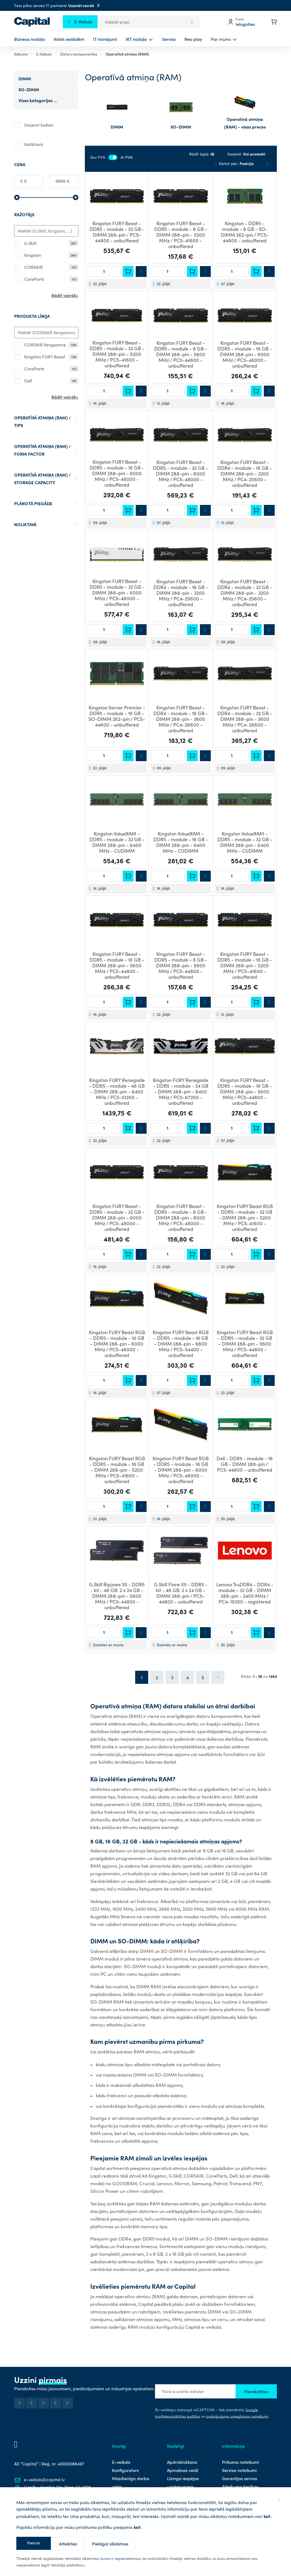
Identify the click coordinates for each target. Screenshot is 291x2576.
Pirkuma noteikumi (240, 2462)
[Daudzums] (103, 271)
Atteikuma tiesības (240, 2486)
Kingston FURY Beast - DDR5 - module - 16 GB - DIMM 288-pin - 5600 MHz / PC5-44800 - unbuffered (116, 965)
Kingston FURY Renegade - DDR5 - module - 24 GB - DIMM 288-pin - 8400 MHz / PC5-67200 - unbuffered (180, 1091)
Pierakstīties (256, 2391)
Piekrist (33, 2542)
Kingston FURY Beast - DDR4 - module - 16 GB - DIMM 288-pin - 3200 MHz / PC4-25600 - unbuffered (244, 473)
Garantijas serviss (239, 2478)
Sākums (21, 54)
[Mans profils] (245, 22)
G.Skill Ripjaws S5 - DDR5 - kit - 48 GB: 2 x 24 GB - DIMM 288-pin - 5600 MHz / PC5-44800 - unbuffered (117, 1595)
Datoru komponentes (78, 54)
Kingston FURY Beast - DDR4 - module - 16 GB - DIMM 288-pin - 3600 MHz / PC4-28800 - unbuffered (180, 719)
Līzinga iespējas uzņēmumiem (183, 2482)
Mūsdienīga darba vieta (130, 2482)
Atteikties (68, 2544)
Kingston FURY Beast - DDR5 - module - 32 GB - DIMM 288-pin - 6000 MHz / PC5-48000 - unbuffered (180, 473)
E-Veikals (44, 54)
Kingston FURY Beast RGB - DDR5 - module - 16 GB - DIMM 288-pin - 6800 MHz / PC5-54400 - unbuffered (181, 1343)
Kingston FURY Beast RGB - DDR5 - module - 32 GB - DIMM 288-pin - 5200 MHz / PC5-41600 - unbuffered (245, 1217)
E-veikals (121, 2462)
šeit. (268, 2516)
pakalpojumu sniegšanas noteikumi (237, 2416)
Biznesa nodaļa (29, 39)
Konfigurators (125, 2470)
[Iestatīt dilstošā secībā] (216, 163)
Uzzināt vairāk (85, 5)
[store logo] (32, 21)
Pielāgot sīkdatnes (110, 2544)
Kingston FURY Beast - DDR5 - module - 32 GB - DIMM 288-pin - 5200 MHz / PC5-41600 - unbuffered (116, 354)
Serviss (169, 39)
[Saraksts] (267, 163)
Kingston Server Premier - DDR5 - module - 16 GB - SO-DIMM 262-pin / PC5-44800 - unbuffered (116, 716)
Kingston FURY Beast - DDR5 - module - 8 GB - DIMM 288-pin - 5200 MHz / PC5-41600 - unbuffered (180, 234)
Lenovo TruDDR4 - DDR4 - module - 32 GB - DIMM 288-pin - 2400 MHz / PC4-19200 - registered (244, 1592)
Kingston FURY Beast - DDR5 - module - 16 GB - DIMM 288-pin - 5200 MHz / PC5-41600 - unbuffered (244, 965)
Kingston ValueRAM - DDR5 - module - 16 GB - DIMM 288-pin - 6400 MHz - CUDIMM (180, 842)
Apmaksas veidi (182, 2470)
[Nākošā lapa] (217, 1677)
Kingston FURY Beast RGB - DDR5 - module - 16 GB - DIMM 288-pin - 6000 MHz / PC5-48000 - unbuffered (117, 1343)
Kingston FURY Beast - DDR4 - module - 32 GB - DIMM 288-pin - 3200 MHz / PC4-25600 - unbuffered (244, 592)
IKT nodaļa (136, 39)
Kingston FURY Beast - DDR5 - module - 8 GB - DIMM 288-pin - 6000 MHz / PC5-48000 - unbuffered (180, 1217)
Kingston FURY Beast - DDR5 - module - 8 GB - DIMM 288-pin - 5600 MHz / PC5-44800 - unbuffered (180, 354)
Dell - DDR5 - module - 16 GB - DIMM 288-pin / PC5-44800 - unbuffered (244, 1464)
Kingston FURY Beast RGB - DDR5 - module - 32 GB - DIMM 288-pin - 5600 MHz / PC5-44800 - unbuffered (245, 1343)
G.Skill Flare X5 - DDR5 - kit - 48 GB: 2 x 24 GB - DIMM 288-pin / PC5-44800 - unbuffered (181, 1592)
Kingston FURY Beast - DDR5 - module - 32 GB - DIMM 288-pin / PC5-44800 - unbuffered (116, 231)
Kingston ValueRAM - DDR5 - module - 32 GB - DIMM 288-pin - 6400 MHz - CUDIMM (116, 842)
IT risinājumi (105, 39)
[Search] (192, 21)
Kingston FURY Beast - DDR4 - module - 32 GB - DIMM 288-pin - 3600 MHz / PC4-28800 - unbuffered (244, 719)
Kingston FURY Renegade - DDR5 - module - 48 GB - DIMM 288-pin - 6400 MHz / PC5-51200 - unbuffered (117, 1091)
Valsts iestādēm (69, 39)
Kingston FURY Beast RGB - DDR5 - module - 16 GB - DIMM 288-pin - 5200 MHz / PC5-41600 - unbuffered (117, 1469)
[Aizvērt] (278, 2499)
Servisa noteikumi (239, 2470)
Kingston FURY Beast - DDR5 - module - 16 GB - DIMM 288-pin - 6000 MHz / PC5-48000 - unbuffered (244, 354)
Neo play (193, 39)
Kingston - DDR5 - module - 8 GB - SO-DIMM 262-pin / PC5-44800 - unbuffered (245, 231)
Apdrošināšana (182, 2462)
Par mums (221, 39)
